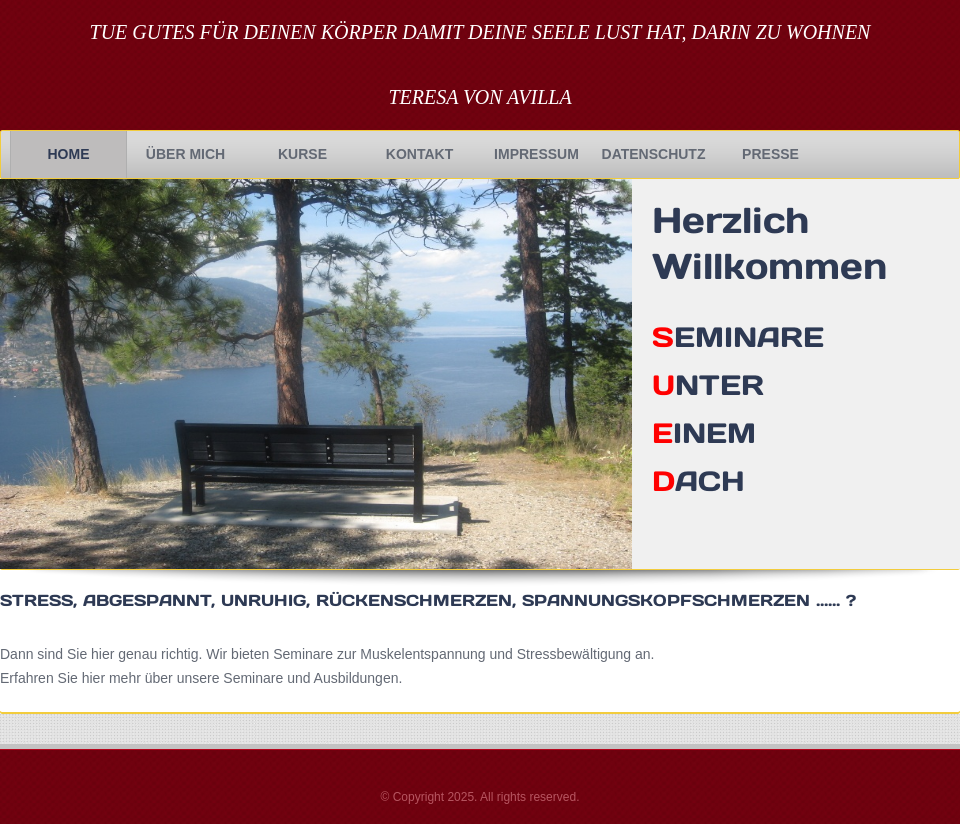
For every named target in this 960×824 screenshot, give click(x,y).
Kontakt (419, 154)
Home (69, 154)
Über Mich (185, 154)
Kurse (302, 154)
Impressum (536, 154)
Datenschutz (654, 154)
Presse (770, 154)
